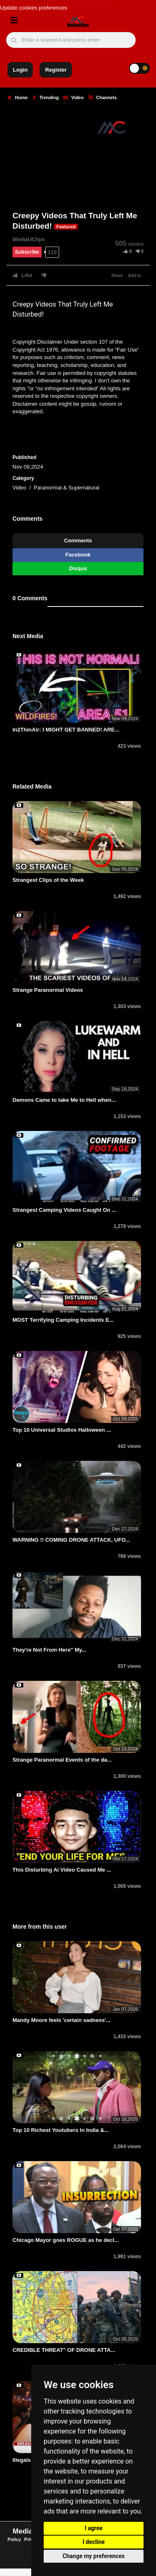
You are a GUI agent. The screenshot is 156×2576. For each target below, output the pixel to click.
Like (22, 275)
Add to (134, 275)
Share (117, 275)
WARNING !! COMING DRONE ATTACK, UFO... (71, 1540)
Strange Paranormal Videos (47, 990)
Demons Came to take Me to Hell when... (64, 1100)
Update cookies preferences (33, 8)
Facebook (78, 555)
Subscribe (27, 252)
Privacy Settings (19, 2572)
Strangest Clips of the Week (48, 880)
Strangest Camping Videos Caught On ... (64, 1210)
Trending (45, 97)
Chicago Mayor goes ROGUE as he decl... (65, 2240)
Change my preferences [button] (93, 2556)
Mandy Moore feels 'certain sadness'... (61, 2020)
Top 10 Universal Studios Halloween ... (61, 1430)
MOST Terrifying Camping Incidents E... (63, 1320)
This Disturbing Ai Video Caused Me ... (61, 1870)
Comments (78, 540)
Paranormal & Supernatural (66, 487)
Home (17, 97)
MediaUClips (28, 239)
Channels (102, 97)
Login (20, 70)
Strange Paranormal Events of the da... (61, 1760)
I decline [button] (93, 2542)
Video (73, 97)
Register (56, 70)
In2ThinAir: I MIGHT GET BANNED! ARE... (65, 729)
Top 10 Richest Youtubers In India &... (60, 2130)
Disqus (78, 568)
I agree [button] (93, 2528)
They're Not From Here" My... (49, 1650)
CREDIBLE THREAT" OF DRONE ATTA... (63, 2350)
